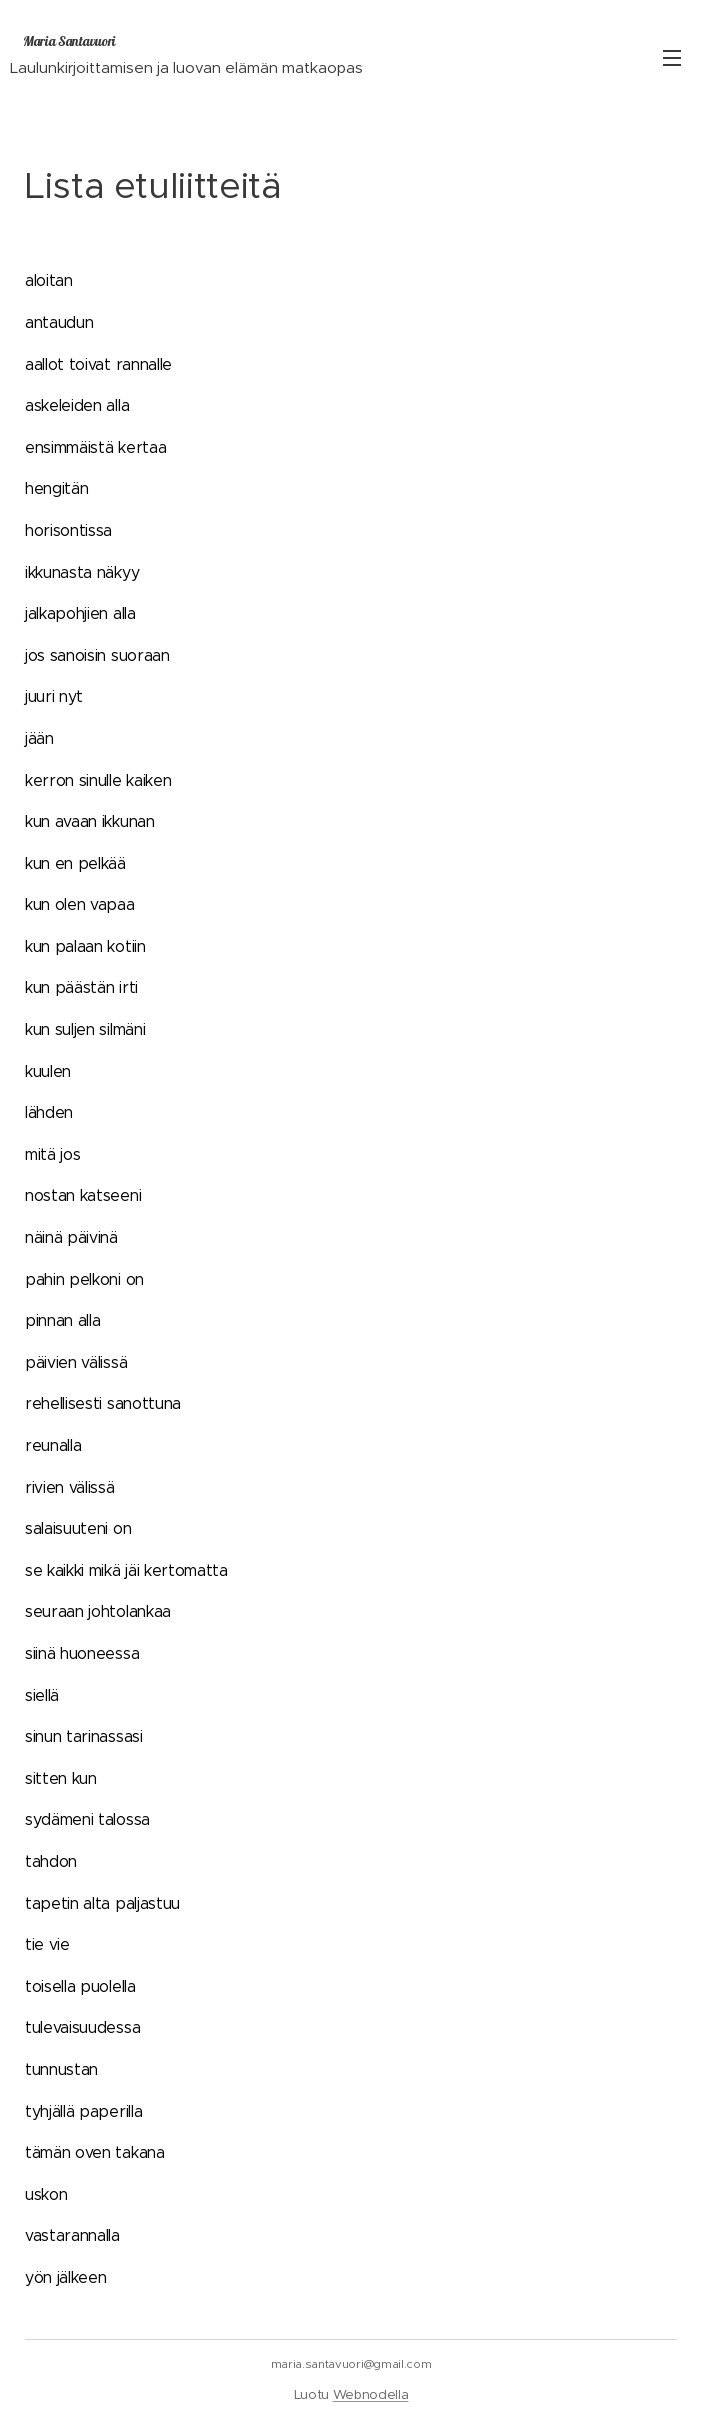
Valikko (672, 58)
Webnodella (371, 2394)
